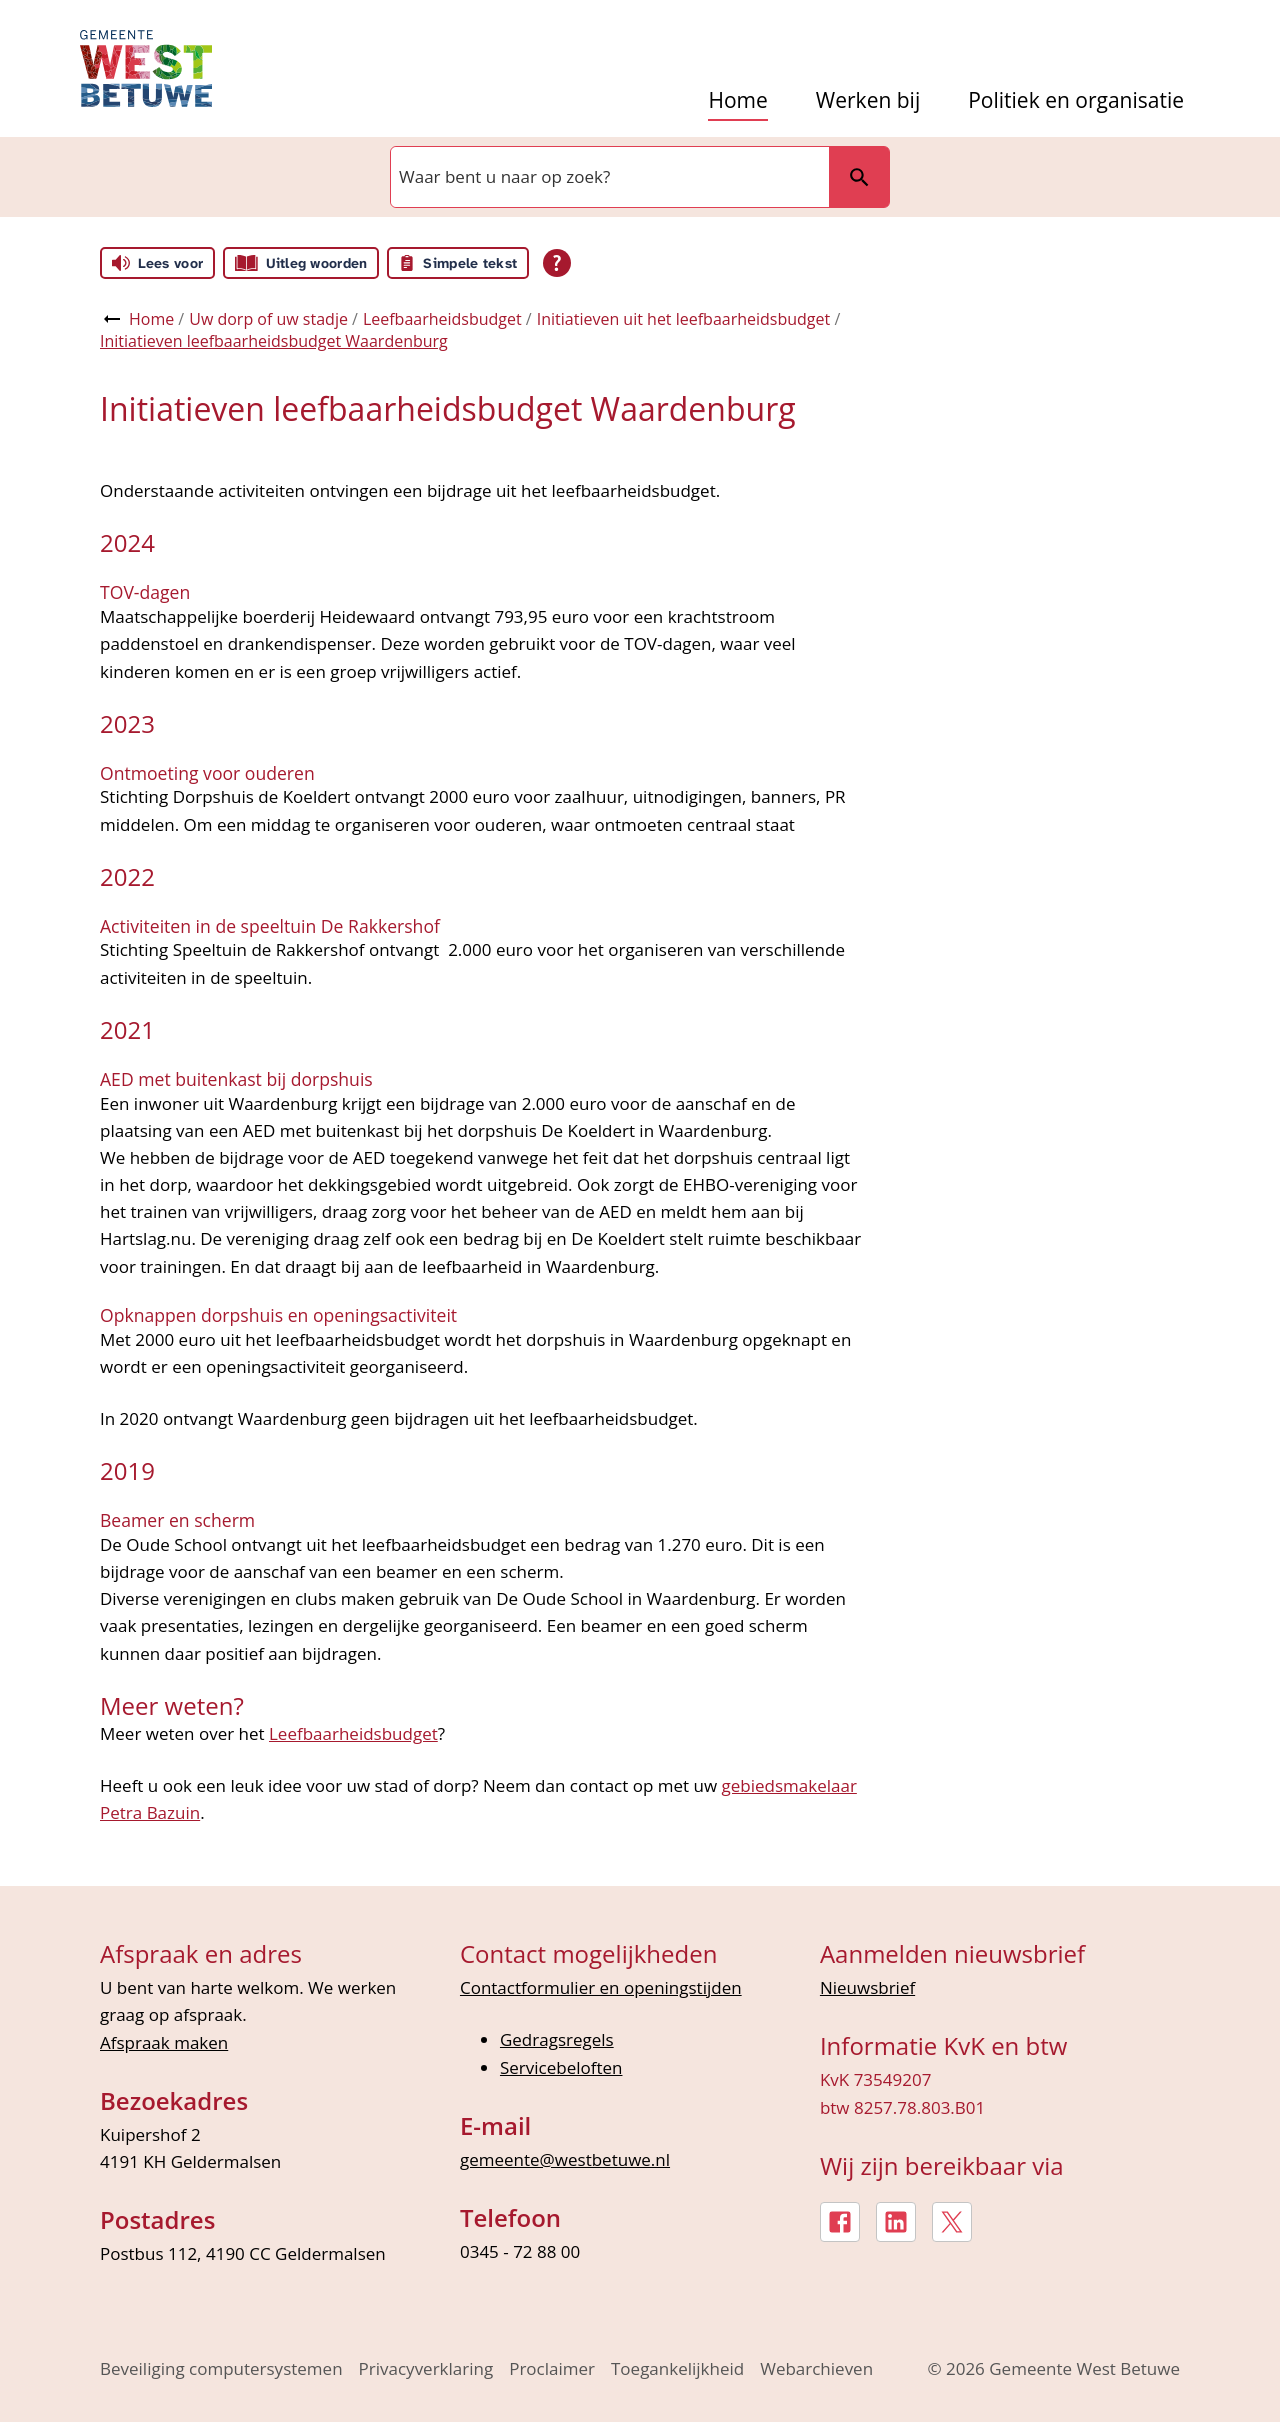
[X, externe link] (952, 2222)
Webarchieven (816, 2368)
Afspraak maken (164, 2042)
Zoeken (859, 177)
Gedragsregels (557, 2039)
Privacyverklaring (426, 2368)
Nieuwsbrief (867, 1987)
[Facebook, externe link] (840, 2222)
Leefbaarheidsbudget (442, 319)
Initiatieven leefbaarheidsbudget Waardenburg (274, 341)
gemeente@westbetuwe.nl (565, 2159)
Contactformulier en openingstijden (601, 1987)
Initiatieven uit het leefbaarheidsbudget (684, 319)
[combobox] (608, 177)
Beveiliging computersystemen (221, 2368)
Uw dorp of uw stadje (268, 319)
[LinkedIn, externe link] (896, 2222)
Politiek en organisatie (1076, 100)
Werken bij (868, 100)
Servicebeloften (561, 2067)
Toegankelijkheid (677, 2368)
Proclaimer (552, 2368)
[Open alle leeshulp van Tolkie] (557, 263)
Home (737, 100)
